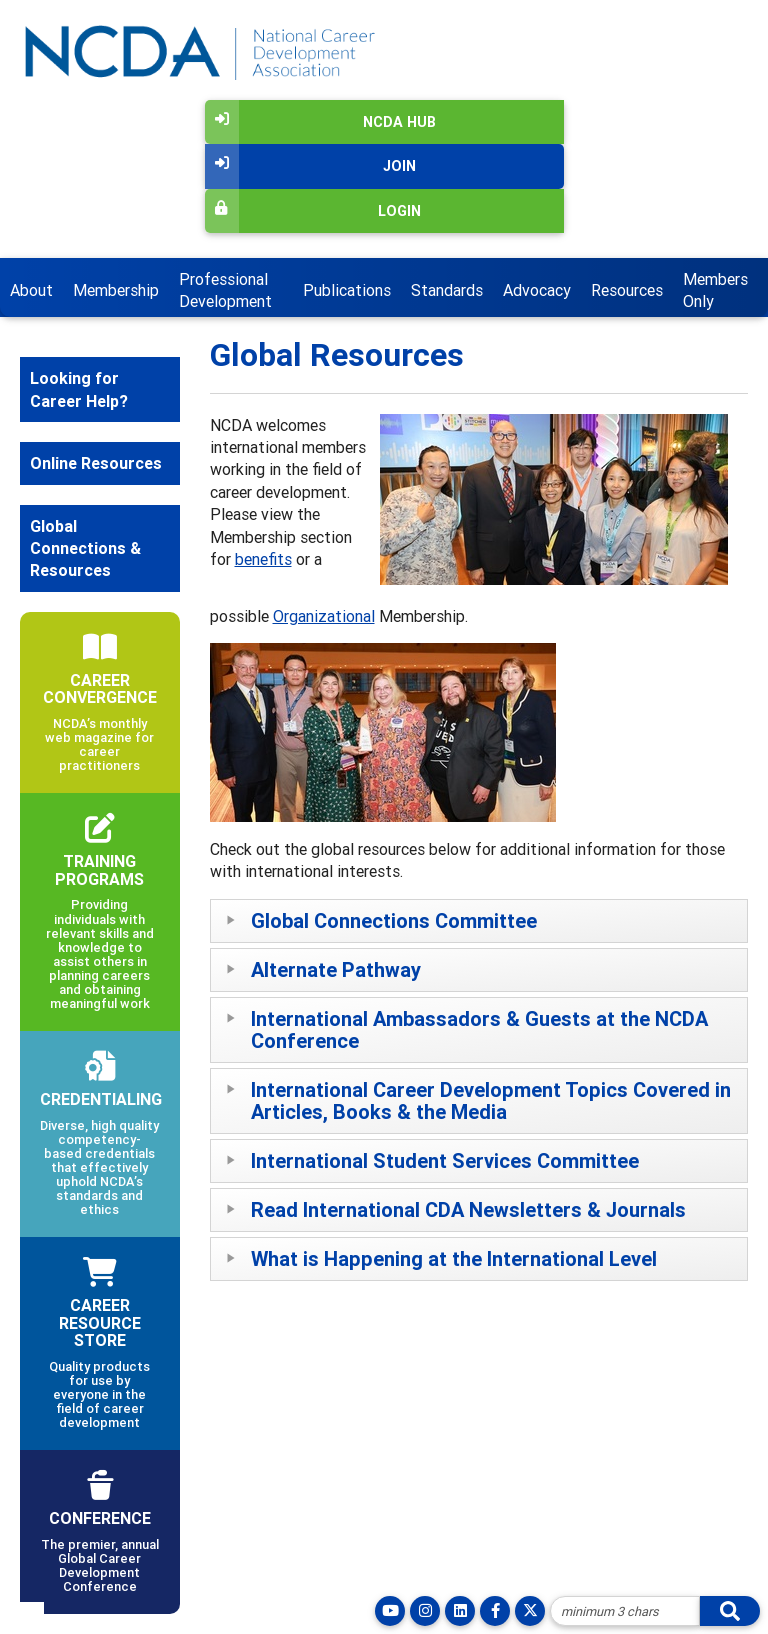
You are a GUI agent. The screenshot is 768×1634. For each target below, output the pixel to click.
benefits (263, 559)
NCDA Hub (320, 122)
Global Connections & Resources (85, 548)
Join (310, 166)
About (31, 290)
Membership (116, 290)
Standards (447, 290)
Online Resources (96, 463)
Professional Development (225, 290)
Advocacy (537, 290)
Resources (627, 290)
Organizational (324, 616)
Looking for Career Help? (79, 389)
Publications (347, 290)
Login (313, 211)
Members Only (715, 290)
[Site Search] (625, 1611)
